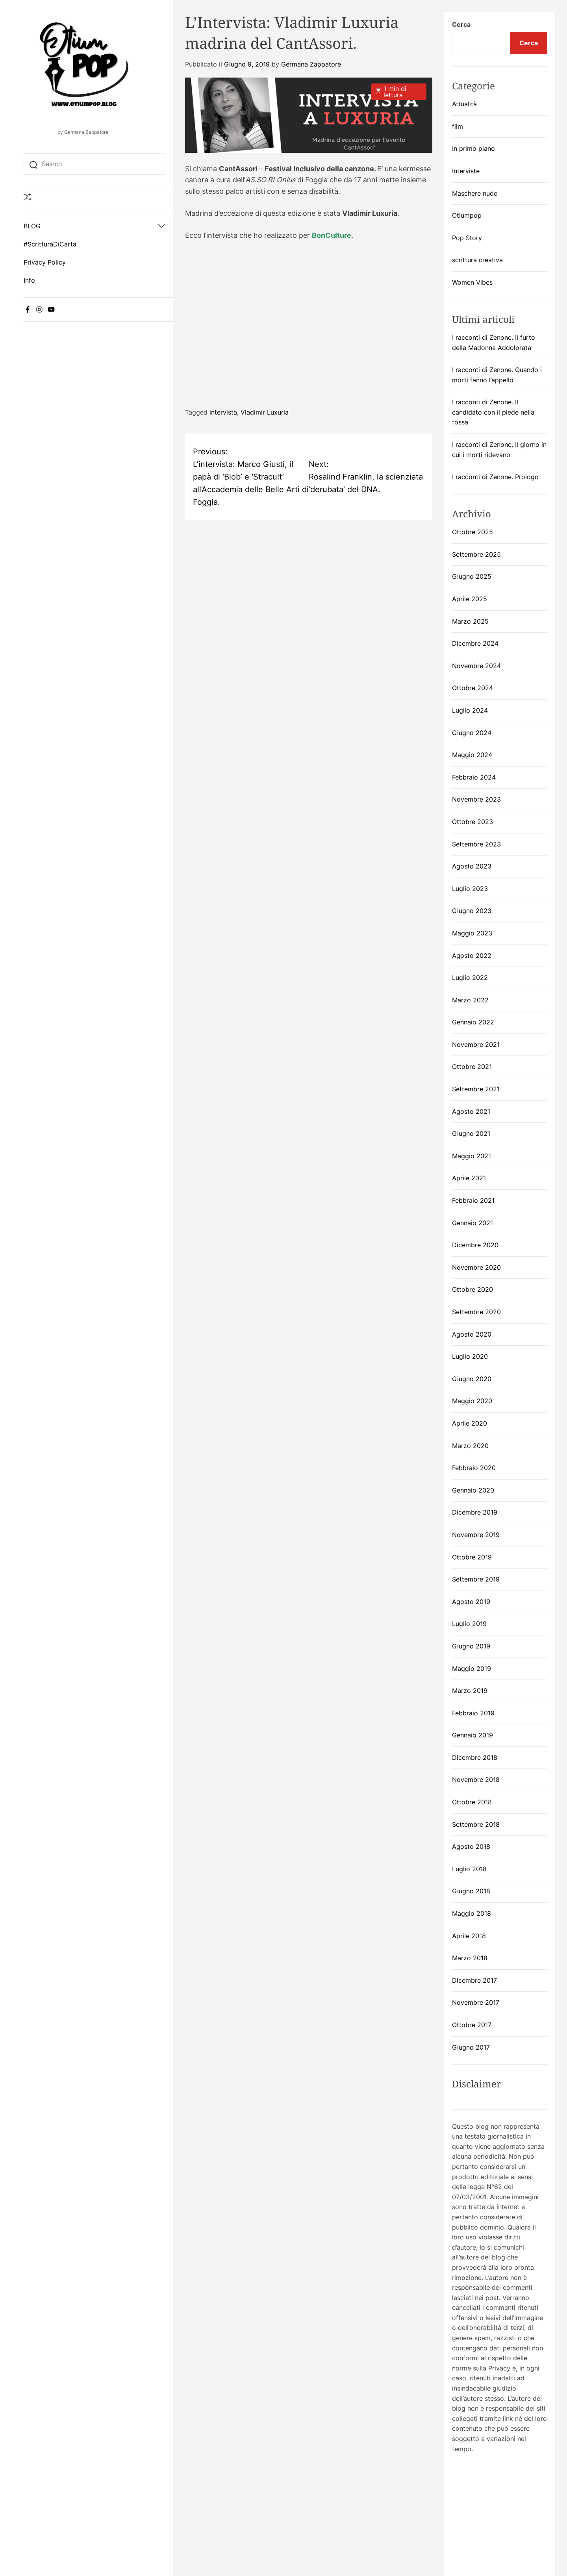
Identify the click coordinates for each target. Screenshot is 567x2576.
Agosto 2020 (471, 1334)
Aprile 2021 (469, 1178)
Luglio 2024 (470, 710)
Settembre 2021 (476, 1089)
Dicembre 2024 (475, 643)
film (457, 126)
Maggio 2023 (472, 933)
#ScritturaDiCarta (50, 244)
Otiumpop (467, 215)
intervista (223, 412)
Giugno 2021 (471, 1133)
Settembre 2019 (476, 1579)
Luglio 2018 (469, 1869)
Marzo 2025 (470, 621)
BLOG (32, 226)
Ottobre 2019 (472, 1557)
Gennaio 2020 (473, 1490)
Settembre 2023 (476, 844)
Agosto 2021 (471, 1111)
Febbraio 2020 (474, 1468)
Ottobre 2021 (472, 1066)
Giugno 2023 (471, 911)
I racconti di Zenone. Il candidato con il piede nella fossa (493, 412)
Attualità (464, 104)
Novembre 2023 (476, 799)
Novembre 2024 (476, 666)
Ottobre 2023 (472, 822)
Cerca (461, 24)
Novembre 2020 (476, 1267)
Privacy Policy (45, 262)
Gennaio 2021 (472, 1223)
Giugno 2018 (471, 1891)
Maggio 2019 (471, 1668)
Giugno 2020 (471, 1379)
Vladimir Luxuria (265, 412)
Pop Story (467, 238)
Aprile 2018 (469, 1936)
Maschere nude (474, 193)
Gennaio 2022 (473, 1022)
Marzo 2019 (469, 1690)
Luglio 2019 (469, 1624)
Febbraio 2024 (474, 777)
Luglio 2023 (470, 889)
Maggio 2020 (472, 1401)
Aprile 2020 (469, 1423)
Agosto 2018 (471, 1846)
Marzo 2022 (470, 1000)
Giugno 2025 (471, 576)
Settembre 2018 (476, 1824)
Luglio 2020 (470, 1356)
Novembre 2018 (476, 1779)
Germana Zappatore (311, 64)
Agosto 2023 (471, 866)
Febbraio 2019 (473, 1713)
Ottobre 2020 (472, 1289)
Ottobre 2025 (472, 532)
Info (29, 280)
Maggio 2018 (471, 1913)
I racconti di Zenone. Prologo (495, 477)
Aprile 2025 (469, 599)
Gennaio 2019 (472, 1735)
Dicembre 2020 (475, 1245)
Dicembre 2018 (474, 1757)
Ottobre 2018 (472, 1802)
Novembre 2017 (475, 2002)
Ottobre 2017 (471, 2025)
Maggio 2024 (472, 755)
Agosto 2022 (471, 955)
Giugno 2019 (471, 1646)
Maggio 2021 (471, 1156)
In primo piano (473, 148)
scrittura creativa (477, 260)
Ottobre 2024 (472, 688)
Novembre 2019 (476, 1535)
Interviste (466, 171)
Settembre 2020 (476, 1312)
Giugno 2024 (471, 733)
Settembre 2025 (476, 554)
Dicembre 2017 (474, 1980)
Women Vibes (472, 282)
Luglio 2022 (470, 978)
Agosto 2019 (471, 1602)
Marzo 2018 (469, 1958)
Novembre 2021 (476, 1044)
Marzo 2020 (470, 1446)
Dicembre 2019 (474, 1512)
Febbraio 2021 (473, 1200)
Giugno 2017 (471, 2047)
